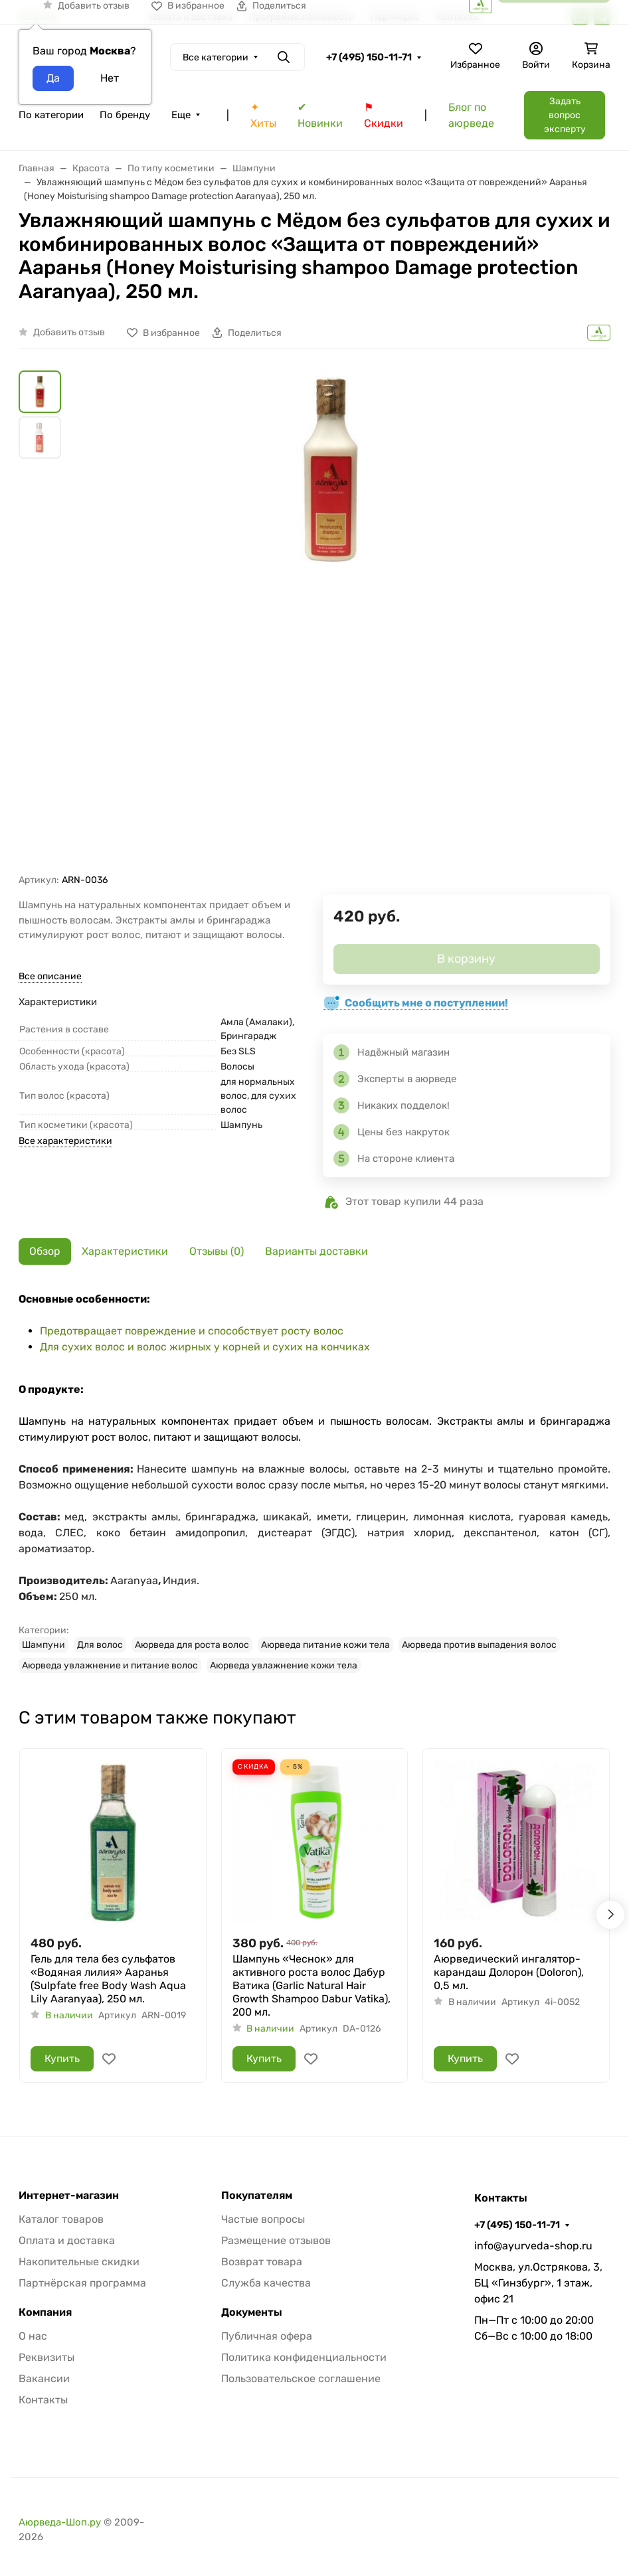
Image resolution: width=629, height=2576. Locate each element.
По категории (51, 115)
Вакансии (44, 2378)
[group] (330, 621)
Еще (181, 115)
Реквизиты (46, 2357)
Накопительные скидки (79, 2261)
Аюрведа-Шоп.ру (60, 2522)
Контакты (43, 2399)
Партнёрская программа (82, 2283)
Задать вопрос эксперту (565, 115)
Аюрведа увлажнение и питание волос (110, 1665)
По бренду (125, 115)
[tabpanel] (314, 1482)
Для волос (100, 1644)
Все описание (50, 976)
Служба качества (266, 2283)
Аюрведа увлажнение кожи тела (283, 1665)
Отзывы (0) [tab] (216, 1251)
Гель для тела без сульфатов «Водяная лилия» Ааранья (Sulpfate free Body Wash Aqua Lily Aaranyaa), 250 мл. (108, 1979)
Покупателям (256, 2195)
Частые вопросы (263, 2219)
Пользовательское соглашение (301, 2378)
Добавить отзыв (69, 332)
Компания (45, 2312)
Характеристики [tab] (125, 1251)
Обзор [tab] (44, 1251)
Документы (251, 2312)
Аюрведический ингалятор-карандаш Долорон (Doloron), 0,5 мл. (509, 1972)
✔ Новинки (320, 115)
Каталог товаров (61, 2219)
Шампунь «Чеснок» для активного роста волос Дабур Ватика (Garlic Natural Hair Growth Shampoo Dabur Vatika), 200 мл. (311, 1985)
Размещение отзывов (276, 2240)
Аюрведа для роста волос (192, 1644)
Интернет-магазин (69, 2195)
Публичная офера (266, 2336)
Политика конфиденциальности (304, 2357)
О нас (33, 2336)
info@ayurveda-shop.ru (533, 2245)
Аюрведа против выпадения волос (479, 1644)
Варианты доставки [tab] (316, 1251)
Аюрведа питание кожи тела (325, 1644)
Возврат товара (261, 2261)
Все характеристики (65, 1141)
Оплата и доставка (67, 2240)
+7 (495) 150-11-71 (369, 57)
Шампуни (43, 1644)
